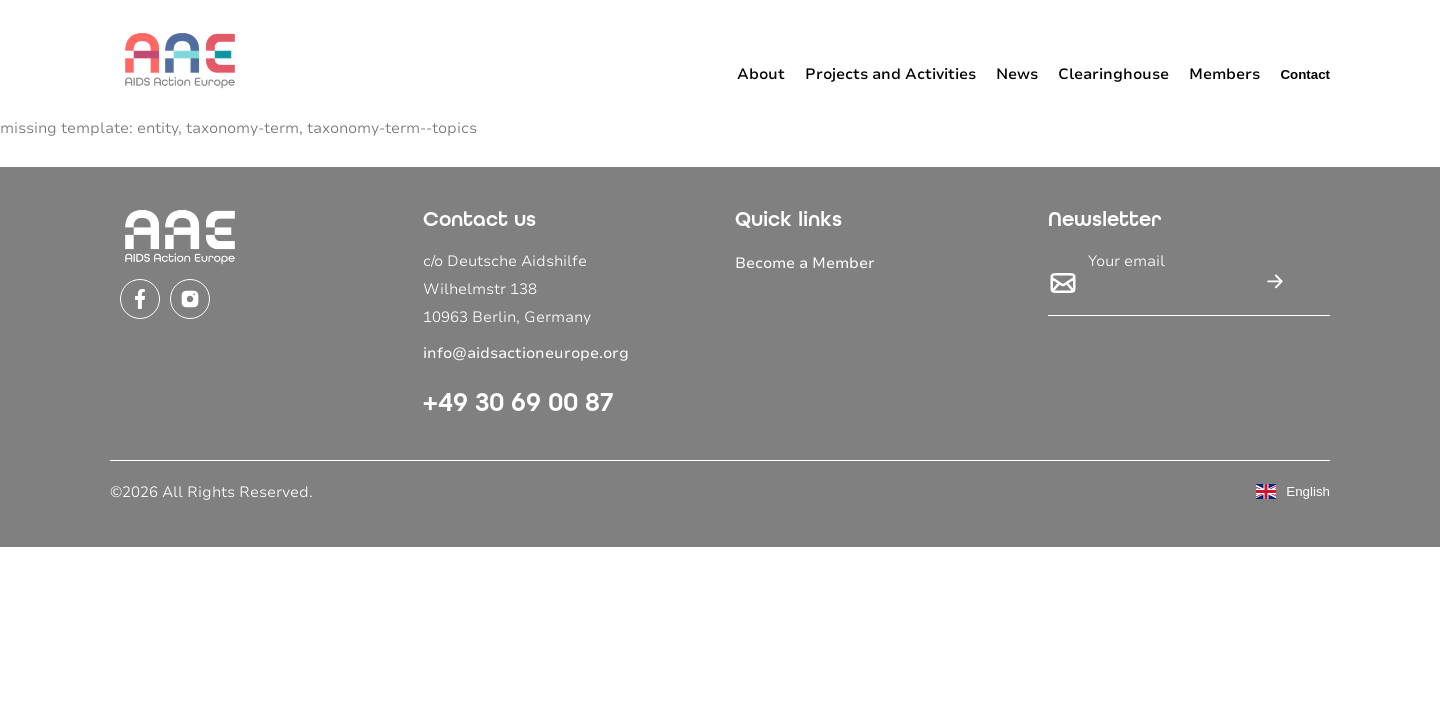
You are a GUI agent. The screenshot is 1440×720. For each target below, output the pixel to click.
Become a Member (805, 263)
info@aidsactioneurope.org (526, 353)
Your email (1126, 261)
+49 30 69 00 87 (518, 402)
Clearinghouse (1113, 74)
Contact (1305, 74)
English (1293, 491)
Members (1224, 74)
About (761, 74)
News (1017, 74)
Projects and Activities (890, 74)
